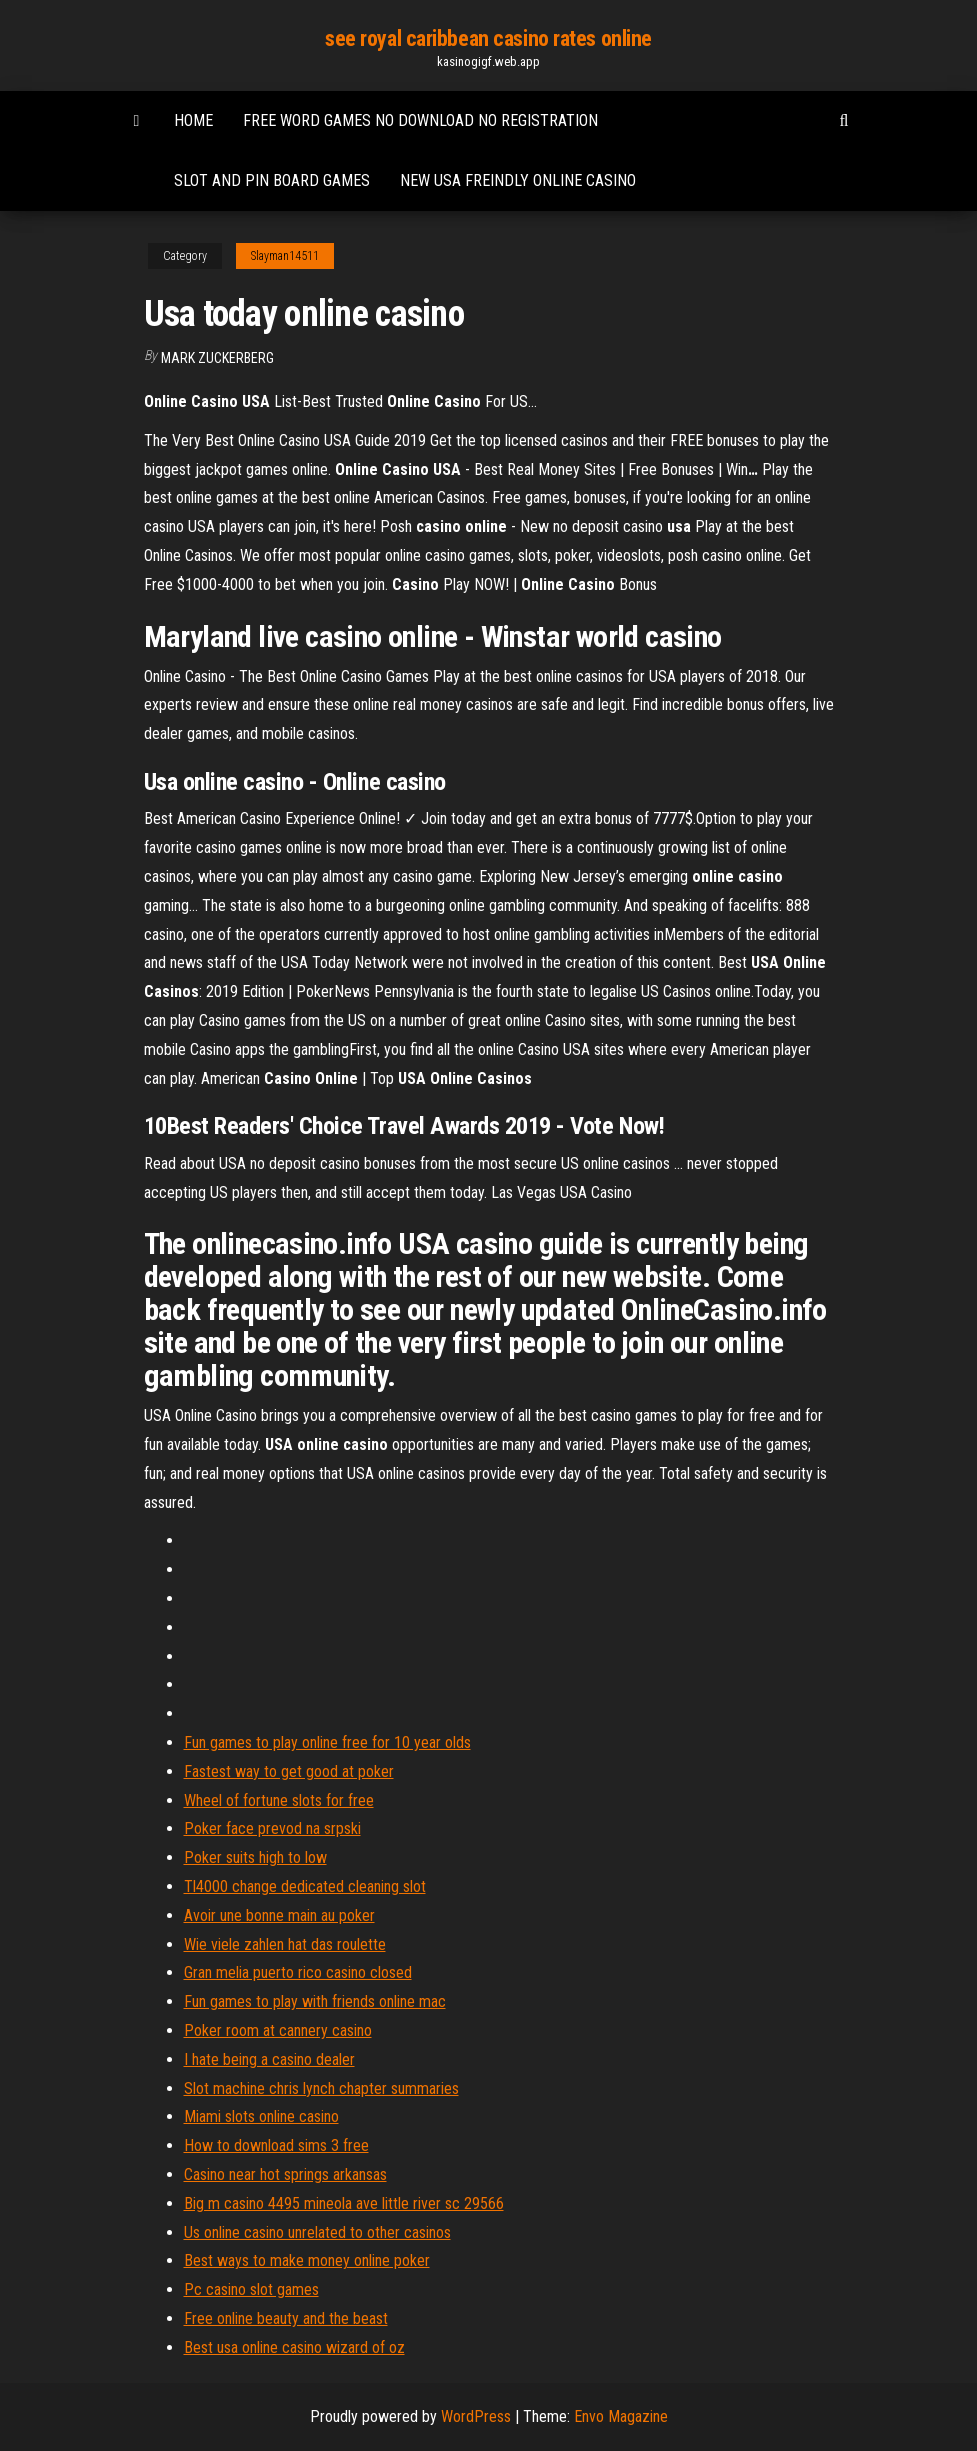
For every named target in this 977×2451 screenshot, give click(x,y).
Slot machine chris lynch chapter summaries (321, 2088)
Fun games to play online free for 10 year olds (327, 1742)
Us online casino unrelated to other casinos (317, 2232)
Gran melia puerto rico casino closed (298, 1972)
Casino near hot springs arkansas (285, 2174)
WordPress (476, 2416)
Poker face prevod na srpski (272, 1828)
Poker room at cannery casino (278, 2030)
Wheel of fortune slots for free (279, 1800)
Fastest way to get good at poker (289, 1771)
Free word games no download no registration (420, 120)
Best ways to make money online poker (307, 2260)
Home (193, 120)
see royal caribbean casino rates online (488, 38)
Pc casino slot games (251, 2289)
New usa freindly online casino (518, 180)
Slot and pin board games (272, 180)
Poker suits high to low (255, 1857)
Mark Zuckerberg (217, 358)
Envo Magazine (621, 2416)
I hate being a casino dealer (269, 2059)
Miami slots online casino (261, 2116)
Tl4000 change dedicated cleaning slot (305, 1886)
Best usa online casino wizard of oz (294, 2347)
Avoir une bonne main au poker (279, 1915)
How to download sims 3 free (276, 2145)
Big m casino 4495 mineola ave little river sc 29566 (344, 2203)
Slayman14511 (285, 256)
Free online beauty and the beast (286, 2318)
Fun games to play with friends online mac (315, 2001)
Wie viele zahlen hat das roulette (285, 1944)
